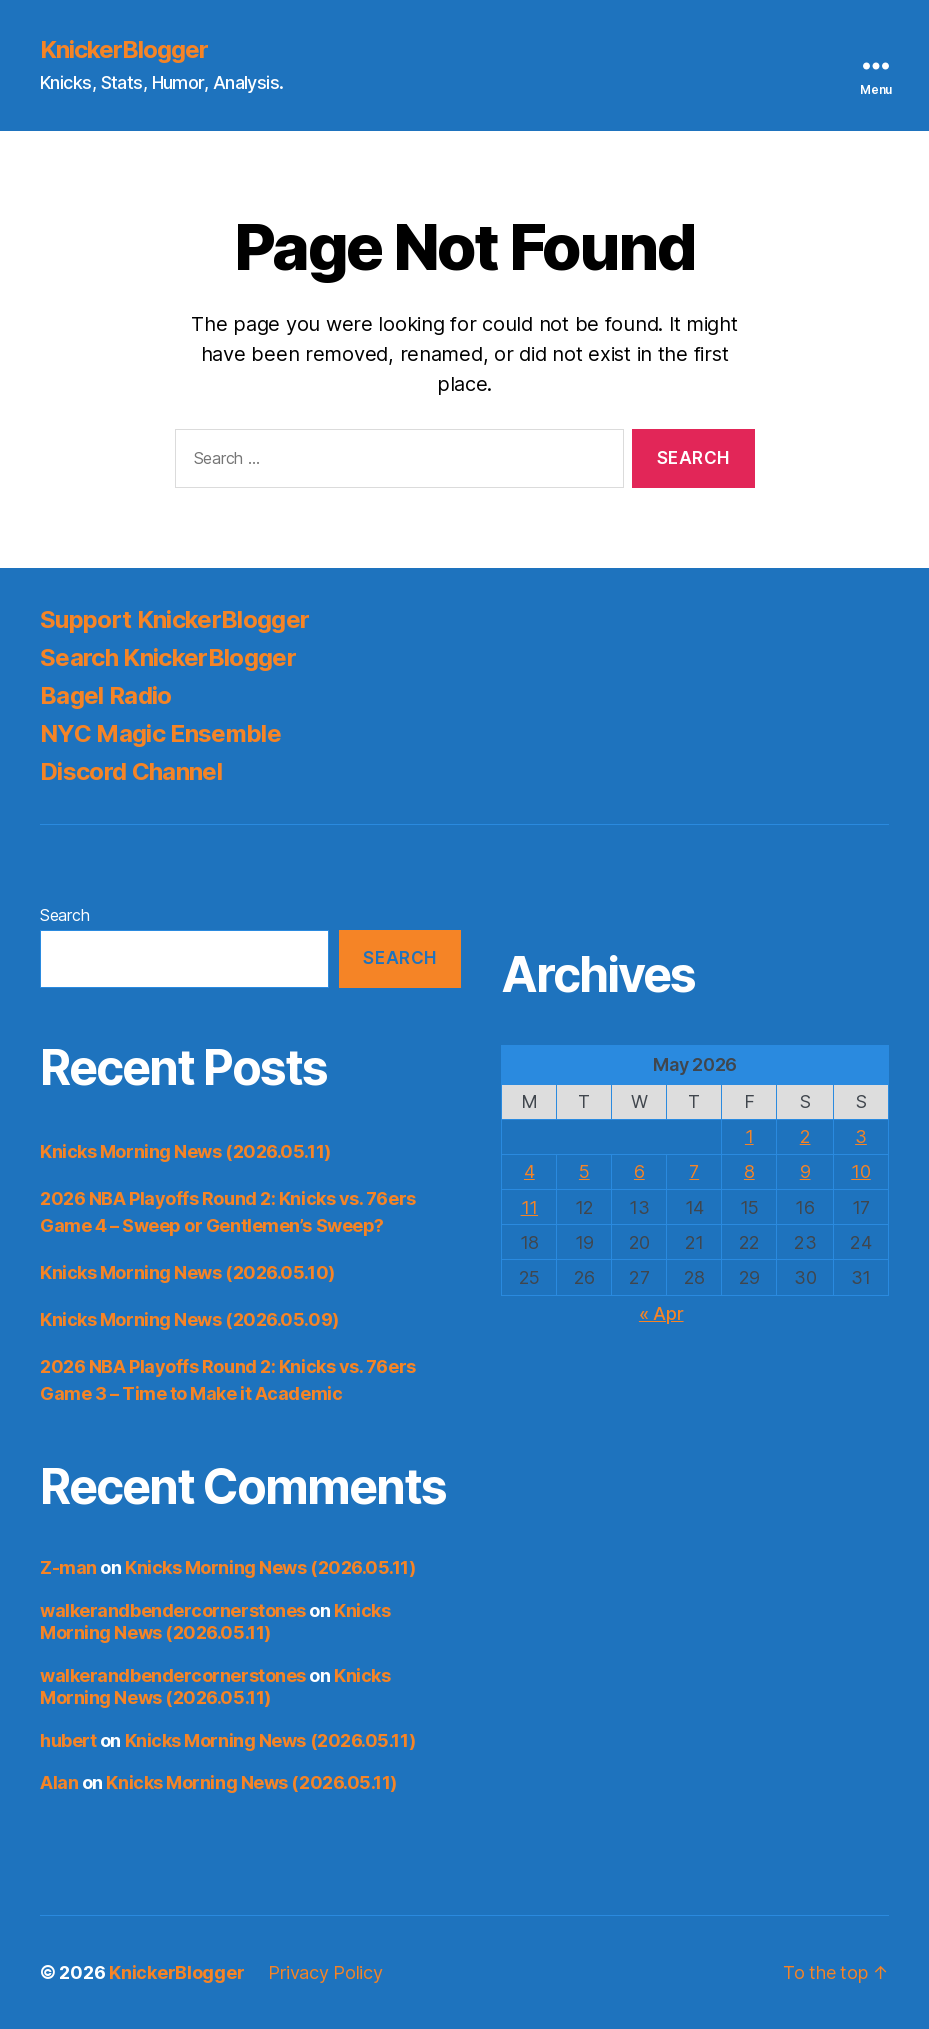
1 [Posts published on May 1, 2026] (749, 1136)
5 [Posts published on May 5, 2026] (584, 1171)
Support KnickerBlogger (174, 619)
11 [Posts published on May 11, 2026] (529, 1207)
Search (64, 915)
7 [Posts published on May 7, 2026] (694, 1171)
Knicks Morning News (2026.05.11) (185, 1151)
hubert (68, 1740)
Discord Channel (131, 771)
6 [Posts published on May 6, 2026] (639, 1171)
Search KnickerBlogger (168, 657)
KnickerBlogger (124, 50)
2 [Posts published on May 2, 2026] (805, 1136)
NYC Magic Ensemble (160, 733)
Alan (59, 1782)
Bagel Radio (106, 695)
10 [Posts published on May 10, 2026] (860, 1171)
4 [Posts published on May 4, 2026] (529, 1171)
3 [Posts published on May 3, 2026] (861, 1136)
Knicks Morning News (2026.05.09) (189, 1319)
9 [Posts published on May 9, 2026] (805, 1171)
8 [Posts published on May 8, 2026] (749, 1171)
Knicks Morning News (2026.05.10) (187, 1272)
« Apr (661, 1313)
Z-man (68, 1567)
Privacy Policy (325, 1972)
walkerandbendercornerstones (173, 1610)
